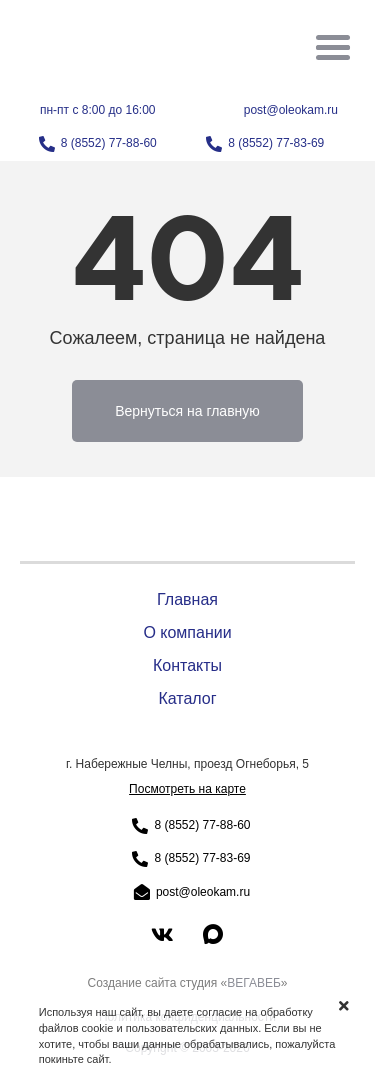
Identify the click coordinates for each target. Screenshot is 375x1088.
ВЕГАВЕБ (254, 983)
